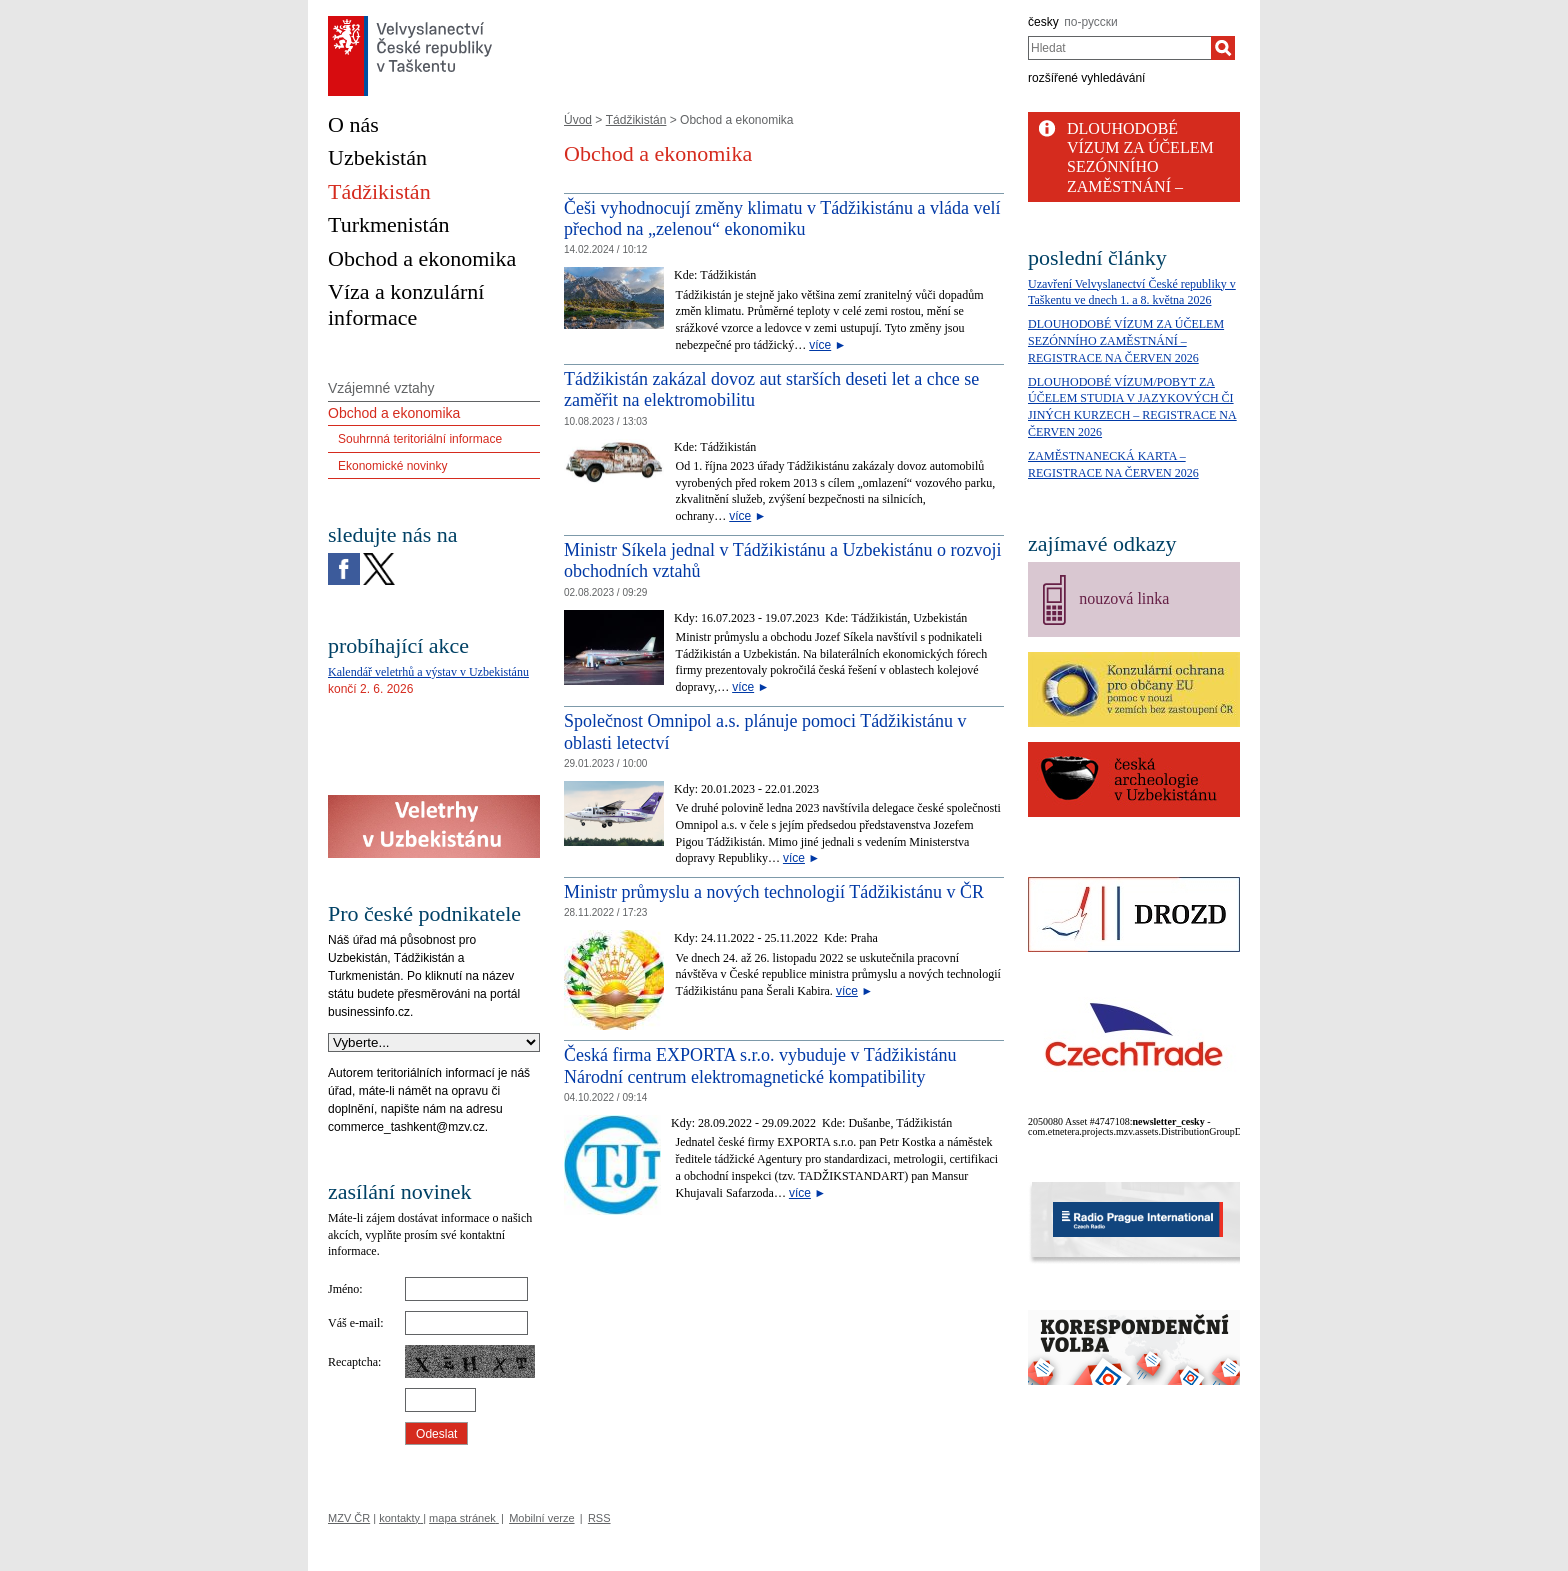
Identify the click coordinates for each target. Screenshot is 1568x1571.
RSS (599, 1518)
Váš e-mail (354, 1323)
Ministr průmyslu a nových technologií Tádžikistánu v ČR (774, 892)
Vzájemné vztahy (381, 388)
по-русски (1091, 22)
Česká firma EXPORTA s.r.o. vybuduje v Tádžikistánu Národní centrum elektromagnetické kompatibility (760, 1066)
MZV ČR (349, 1518)
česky (1043, 22)
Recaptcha (353, 1362)
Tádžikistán (636, 120)
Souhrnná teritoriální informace (420, 439)
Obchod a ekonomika (394, 413)
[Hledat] (1223, 48)
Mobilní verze (541, 1518)
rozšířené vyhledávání (1086, 78)
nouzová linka (1124, 598)
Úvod (578, 120)
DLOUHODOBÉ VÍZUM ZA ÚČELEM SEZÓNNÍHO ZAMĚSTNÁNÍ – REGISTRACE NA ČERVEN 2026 (1126, 341)
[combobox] (1119, 48)
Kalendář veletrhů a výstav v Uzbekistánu (428, 672)
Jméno (343, 1289)
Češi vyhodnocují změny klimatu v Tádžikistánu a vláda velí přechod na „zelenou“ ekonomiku (782, 219)
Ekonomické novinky (392, 466)
